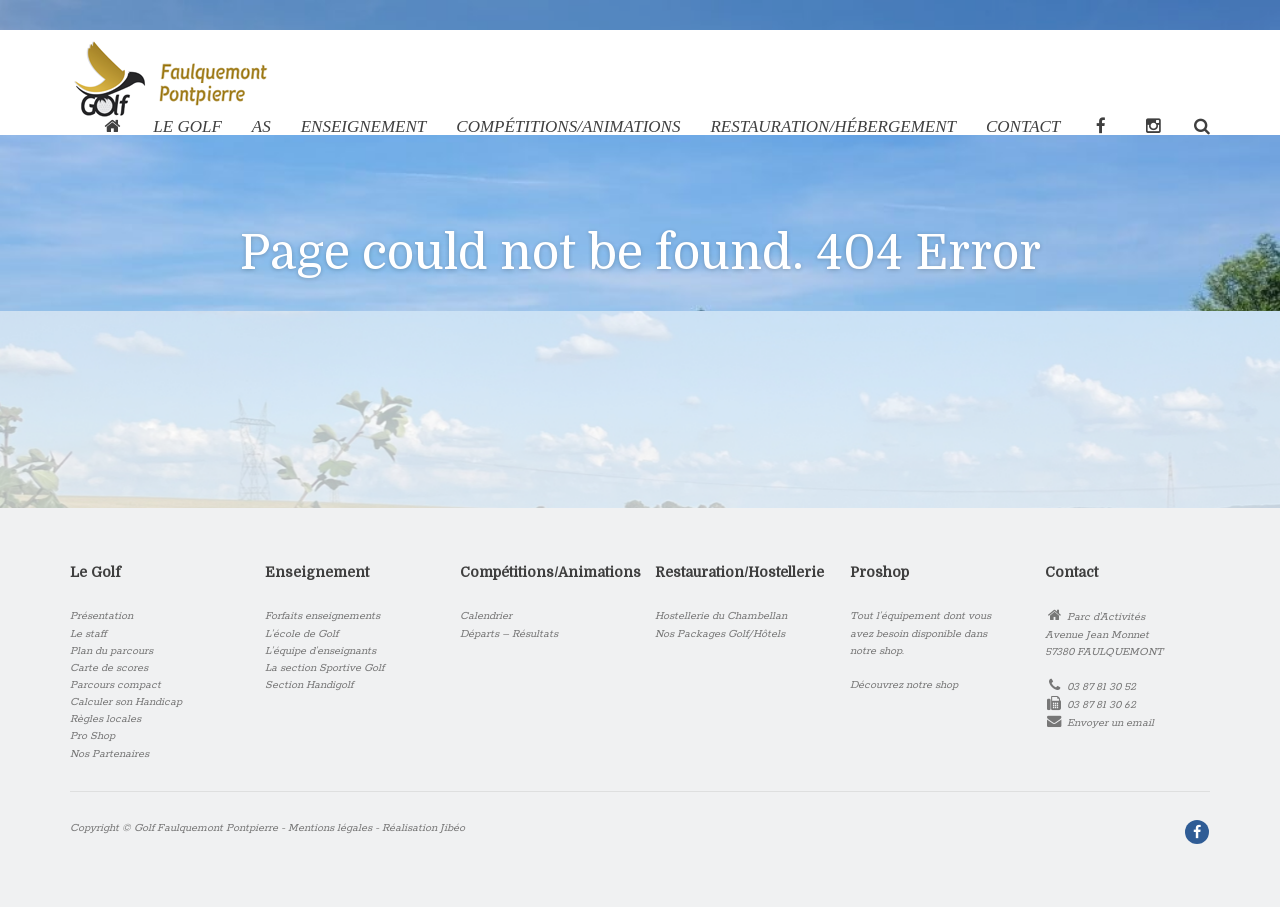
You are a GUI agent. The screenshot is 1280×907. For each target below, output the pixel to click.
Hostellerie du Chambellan (721, 616)
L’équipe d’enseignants (320, 651)
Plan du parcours (111, 651)
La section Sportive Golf (324, 668)
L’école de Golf (301, 634)
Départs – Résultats (509, 634)
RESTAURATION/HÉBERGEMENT (833, 126)
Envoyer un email (1110, 723)
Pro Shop (92, 736)
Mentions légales (330, 828)
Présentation (101, 616)
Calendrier (486, 616)
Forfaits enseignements (322, 616)
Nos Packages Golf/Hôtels (720, 634)
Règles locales (105, 719)
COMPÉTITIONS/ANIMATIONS (568, 126)
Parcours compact (115, 685)
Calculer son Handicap (126, 702)
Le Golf (187, 126)
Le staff (88, 634)
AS (261, 126)
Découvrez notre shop (904, 685)
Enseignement (364, 126)
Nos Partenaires (109, 754)
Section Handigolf (309, 685)
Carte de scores (109, 668)
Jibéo (452, 828)
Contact (1023, 126)
